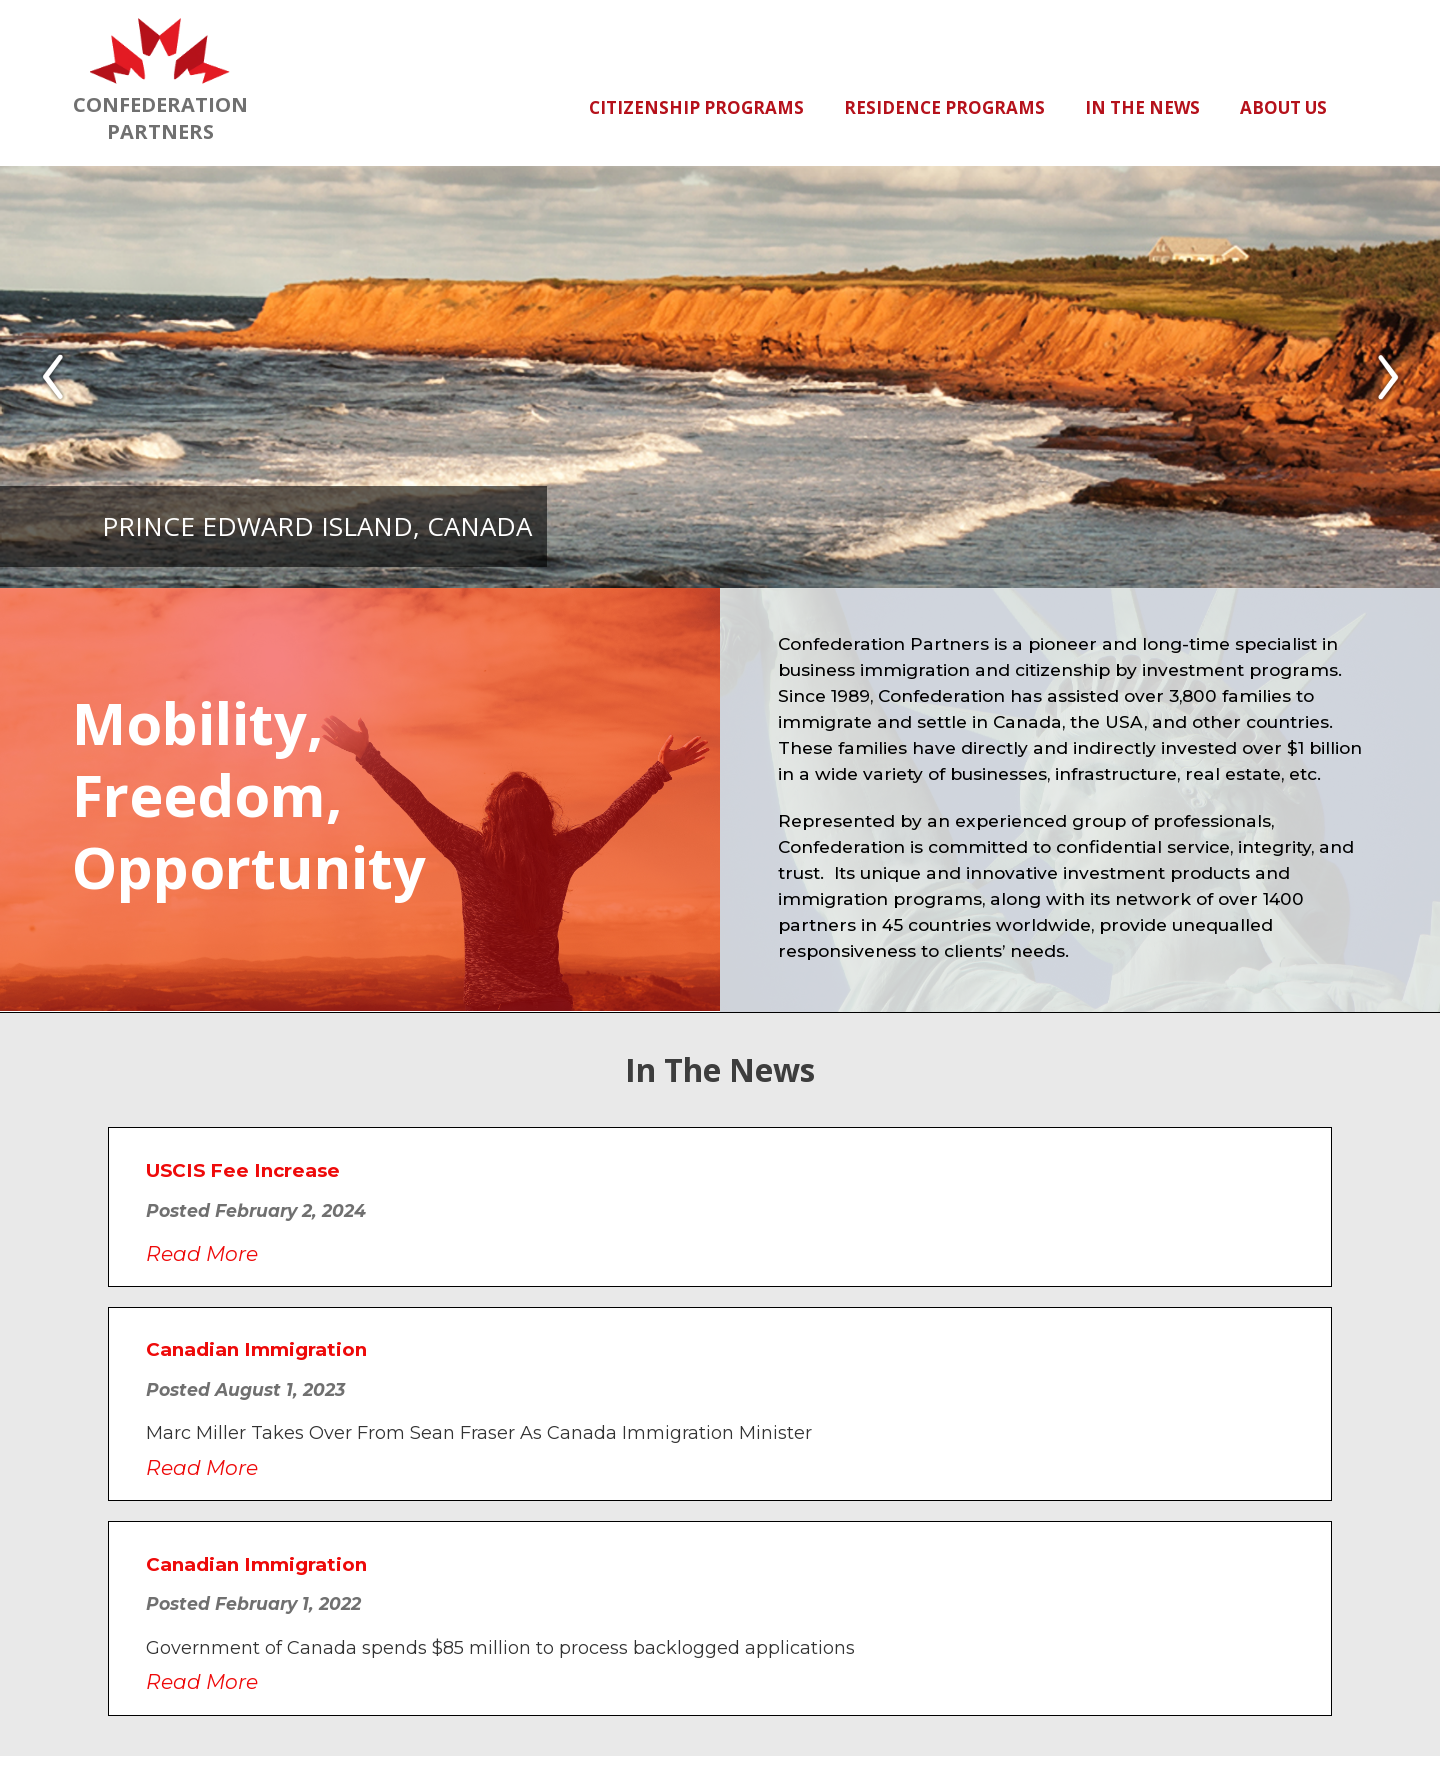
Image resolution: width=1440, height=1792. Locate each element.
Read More (202, 1253)
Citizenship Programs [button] (696, 107)
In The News (1142, 107)
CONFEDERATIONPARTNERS (160, 80)
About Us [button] (1283, 107)
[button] (52, 377)
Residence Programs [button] (944, 107)
